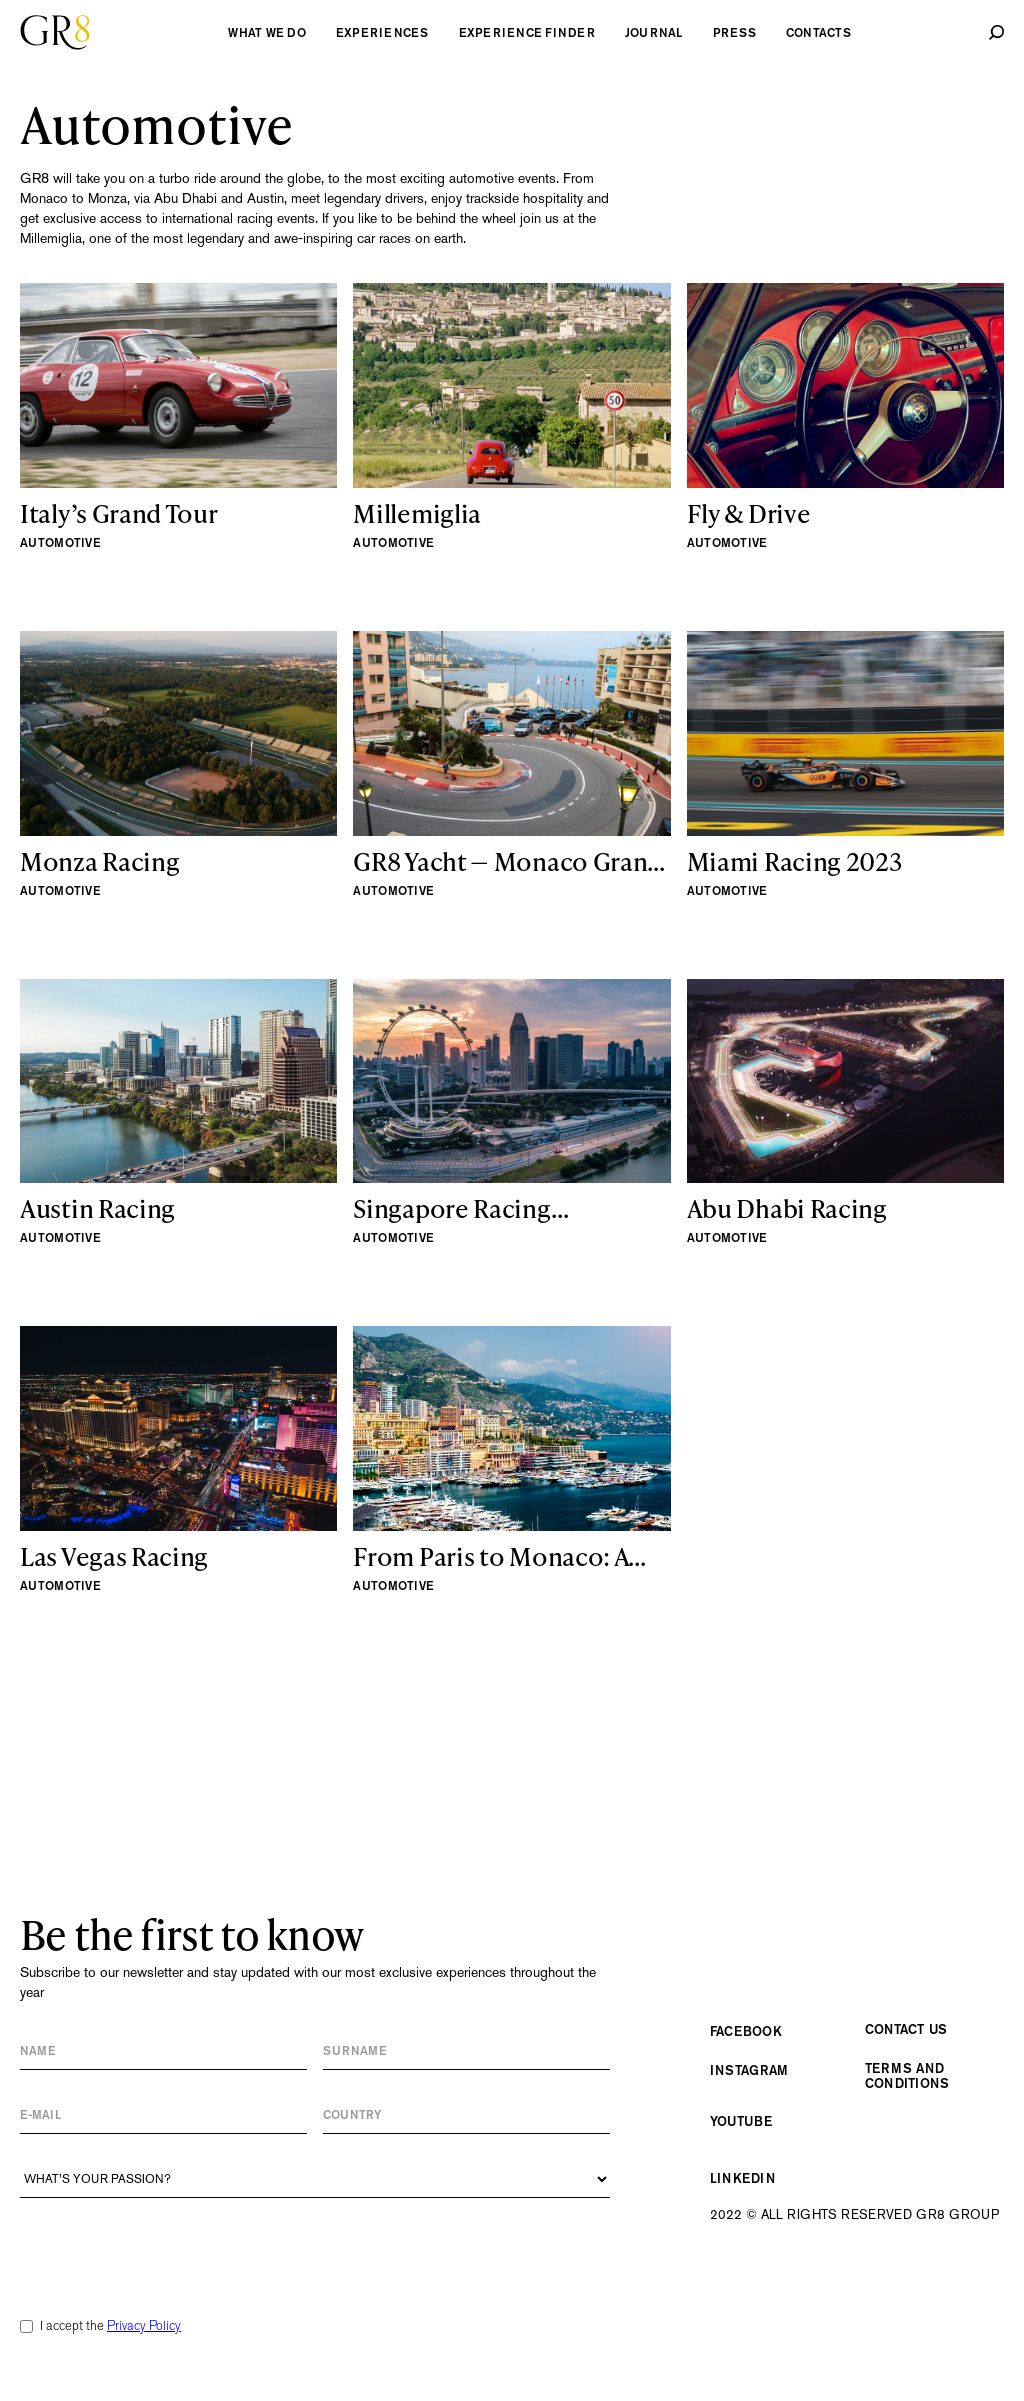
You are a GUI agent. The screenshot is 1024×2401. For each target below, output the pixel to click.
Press (734, 32)
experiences (382, 32)
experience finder (527, 32)
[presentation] (172, 2247)
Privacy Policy (144, 2325)
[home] (55, 33)
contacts (818, 32)
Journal (654, 32)
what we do (267, 32)
